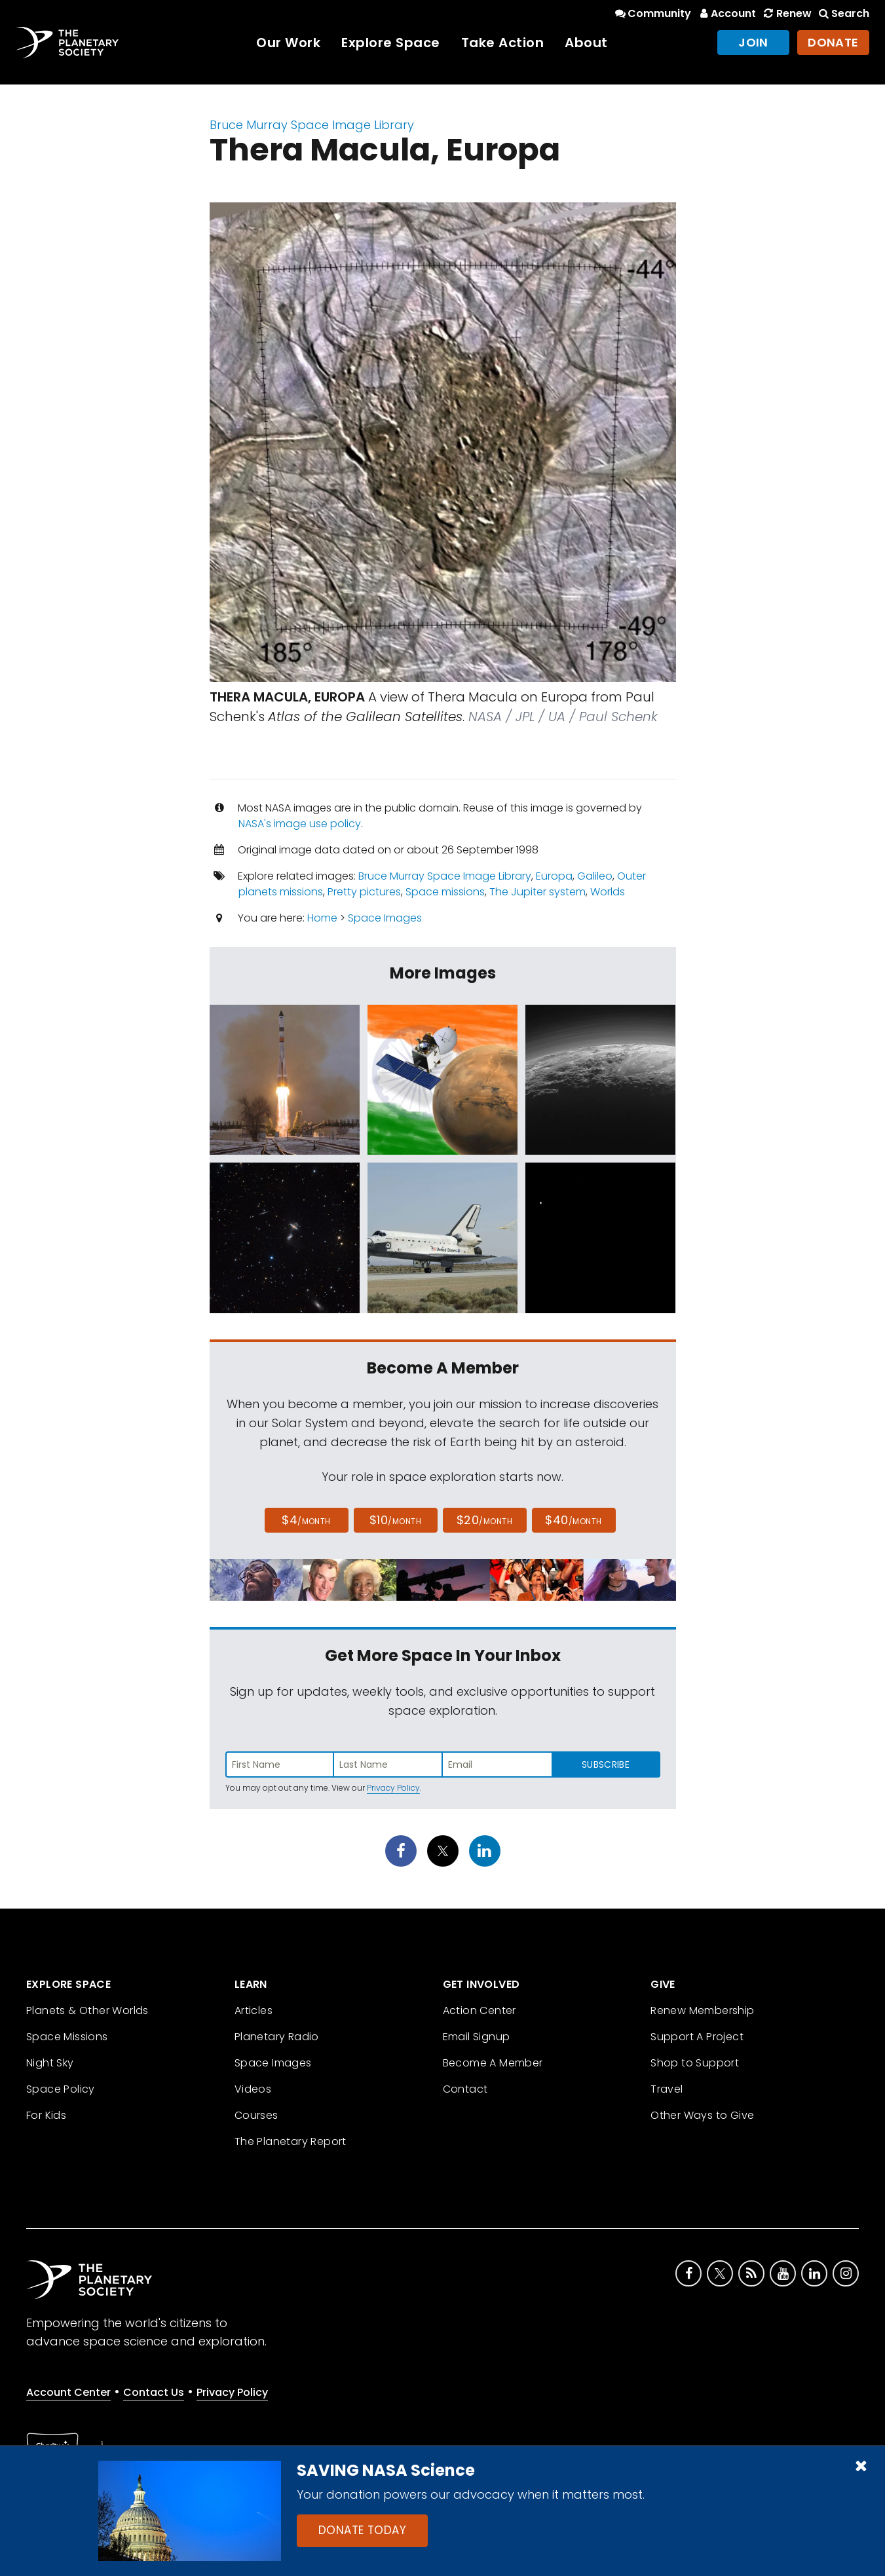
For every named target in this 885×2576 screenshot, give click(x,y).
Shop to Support (694, 2062)
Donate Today (362, 2530)
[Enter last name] (388, 1764)
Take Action (502, 42)
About (586, 42)
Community (652, 13)
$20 (484, 1520)
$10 (395, 1520)
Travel (666, 2089)
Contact (465, 2089)
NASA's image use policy (299, 823)
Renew (786, 13)
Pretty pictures (364, 891)
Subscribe (606, 1764)
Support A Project (697, 2036)
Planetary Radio (277, 2036)
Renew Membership (702, 2010)
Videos (253, 2089)
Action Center (479, 2010)
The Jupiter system (537, 891)
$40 (573, 1520)
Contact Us (153, 2392)
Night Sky (50, 2062)
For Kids (46, 2115)
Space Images (385, 917)
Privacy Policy (393, 1787)
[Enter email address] (497, 1764)
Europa (554, 876)
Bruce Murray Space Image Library (312, 125)
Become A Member (493, 2062)
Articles (254, 2010)
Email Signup (476, 2036)
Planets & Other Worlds (87, 2010)
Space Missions (67, 2036)
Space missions (445, 891)
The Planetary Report (291, 2141)
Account (726, 13)
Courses (256, 2115)
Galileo (594, 876)
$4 (306, 1520)
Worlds (607, 891)
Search (843, 13)
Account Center (68, 2392)
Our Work (288, 42)
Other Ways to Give (702, 2115)
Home (322, 917)
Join (753, 42)
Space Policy (60, 2089)
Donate (833, 42)
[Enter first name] (279, 1764)
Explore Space (390, 42)
